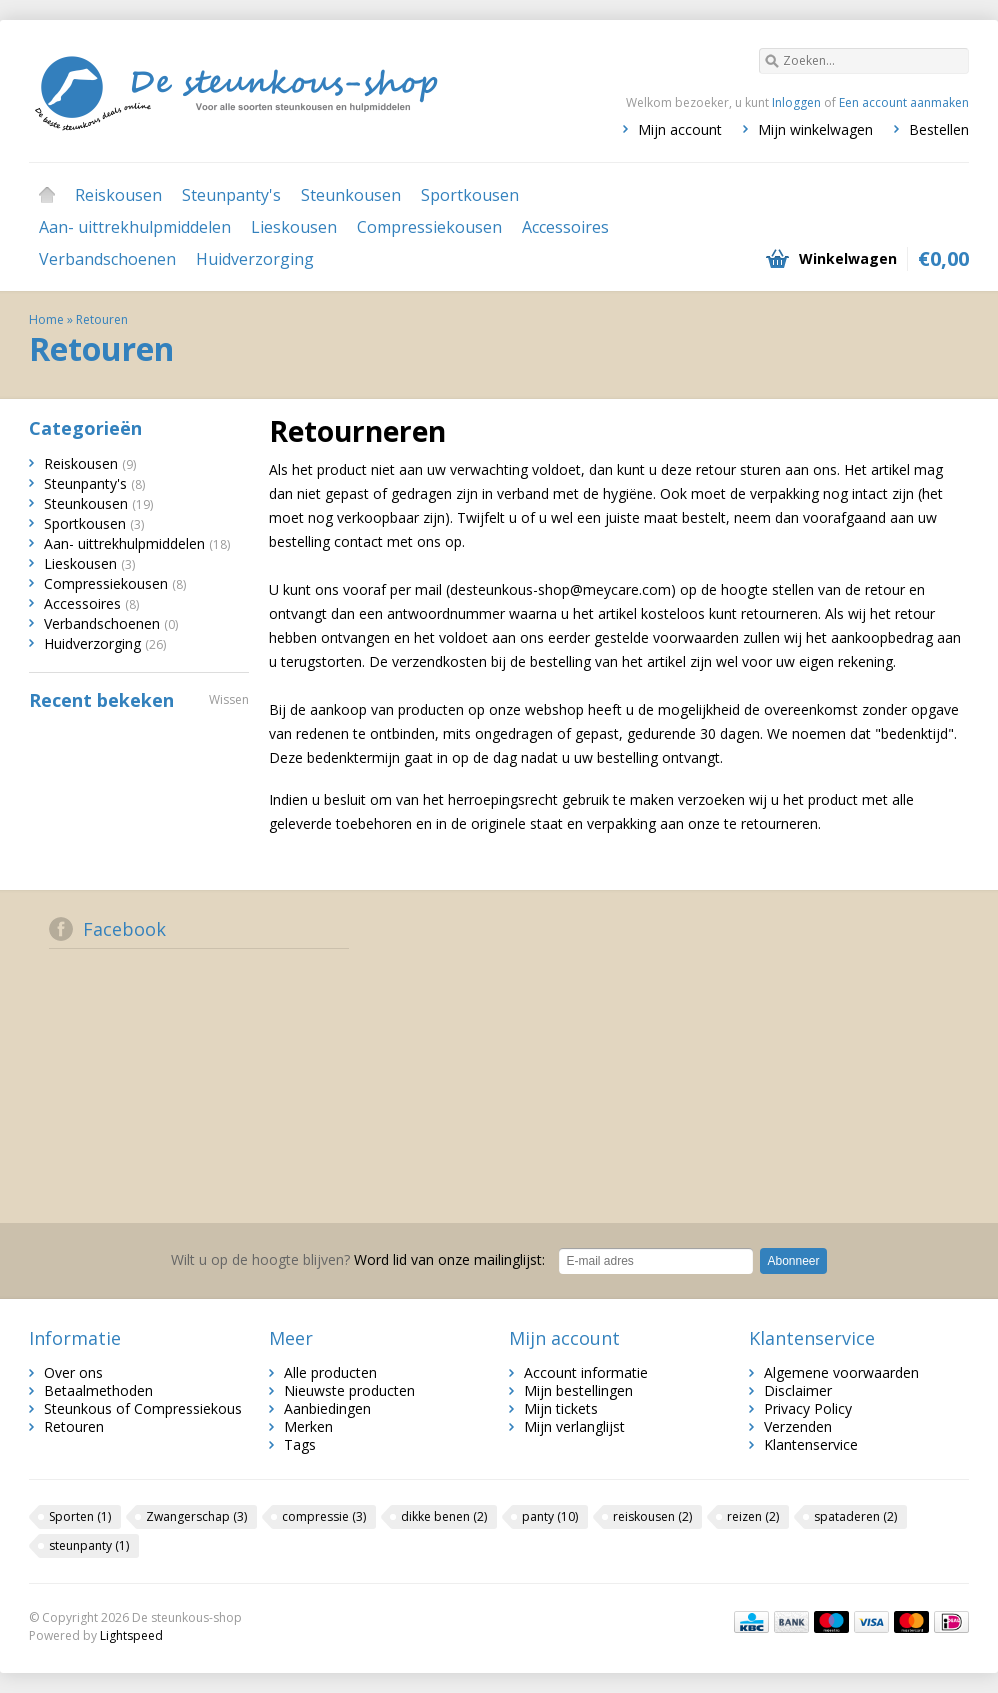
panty (550, 1516)
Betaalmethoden (98, 1390)
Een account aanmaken (904, 102)
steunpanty (89, 1545)
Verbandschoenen (107, 259)
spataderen (855, 1516)
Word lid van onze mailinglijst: (358, 1259)
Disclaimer (798, 1390)
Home (47, 195)
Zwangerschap (196, 1516)
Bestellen (939, 129)
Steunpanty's (231, 195)
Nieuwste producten (349, 1390)
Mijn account (680, 129)
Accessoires (565, 227)
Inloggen (796, 102)
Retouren (102, 319)
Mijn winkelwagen (815, 129)
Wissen (229, 699)
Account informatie (586, 1372)
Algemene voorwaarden (841, 1372)
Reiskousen (118, 195)
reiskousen (652, 1516)
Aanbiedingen (327, 1408)
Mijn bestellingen (578, 1390)
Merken (308, 1426)
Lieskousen (294, 227)
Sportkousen (470, 195)
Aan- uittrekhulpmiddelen (135, 227)
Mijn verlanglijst (574, 1426)
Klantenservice (811, 1444)
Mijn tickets (561, 1408)
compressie (324, 1516)
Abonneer (793, 1261)
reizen (753, 1516)
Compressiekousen (429, 227)
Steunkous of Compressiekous (143, 1408)
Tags (300, 1444)
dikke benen (444, 1516)
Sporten (80, 1516)
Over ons (73, 1372)
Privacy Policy (808, 1408)
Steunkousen (351, 195)
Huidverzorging (255, 259)
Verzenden (798, 1426)
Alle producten (330, 1372)
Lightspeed (131, 1635)
